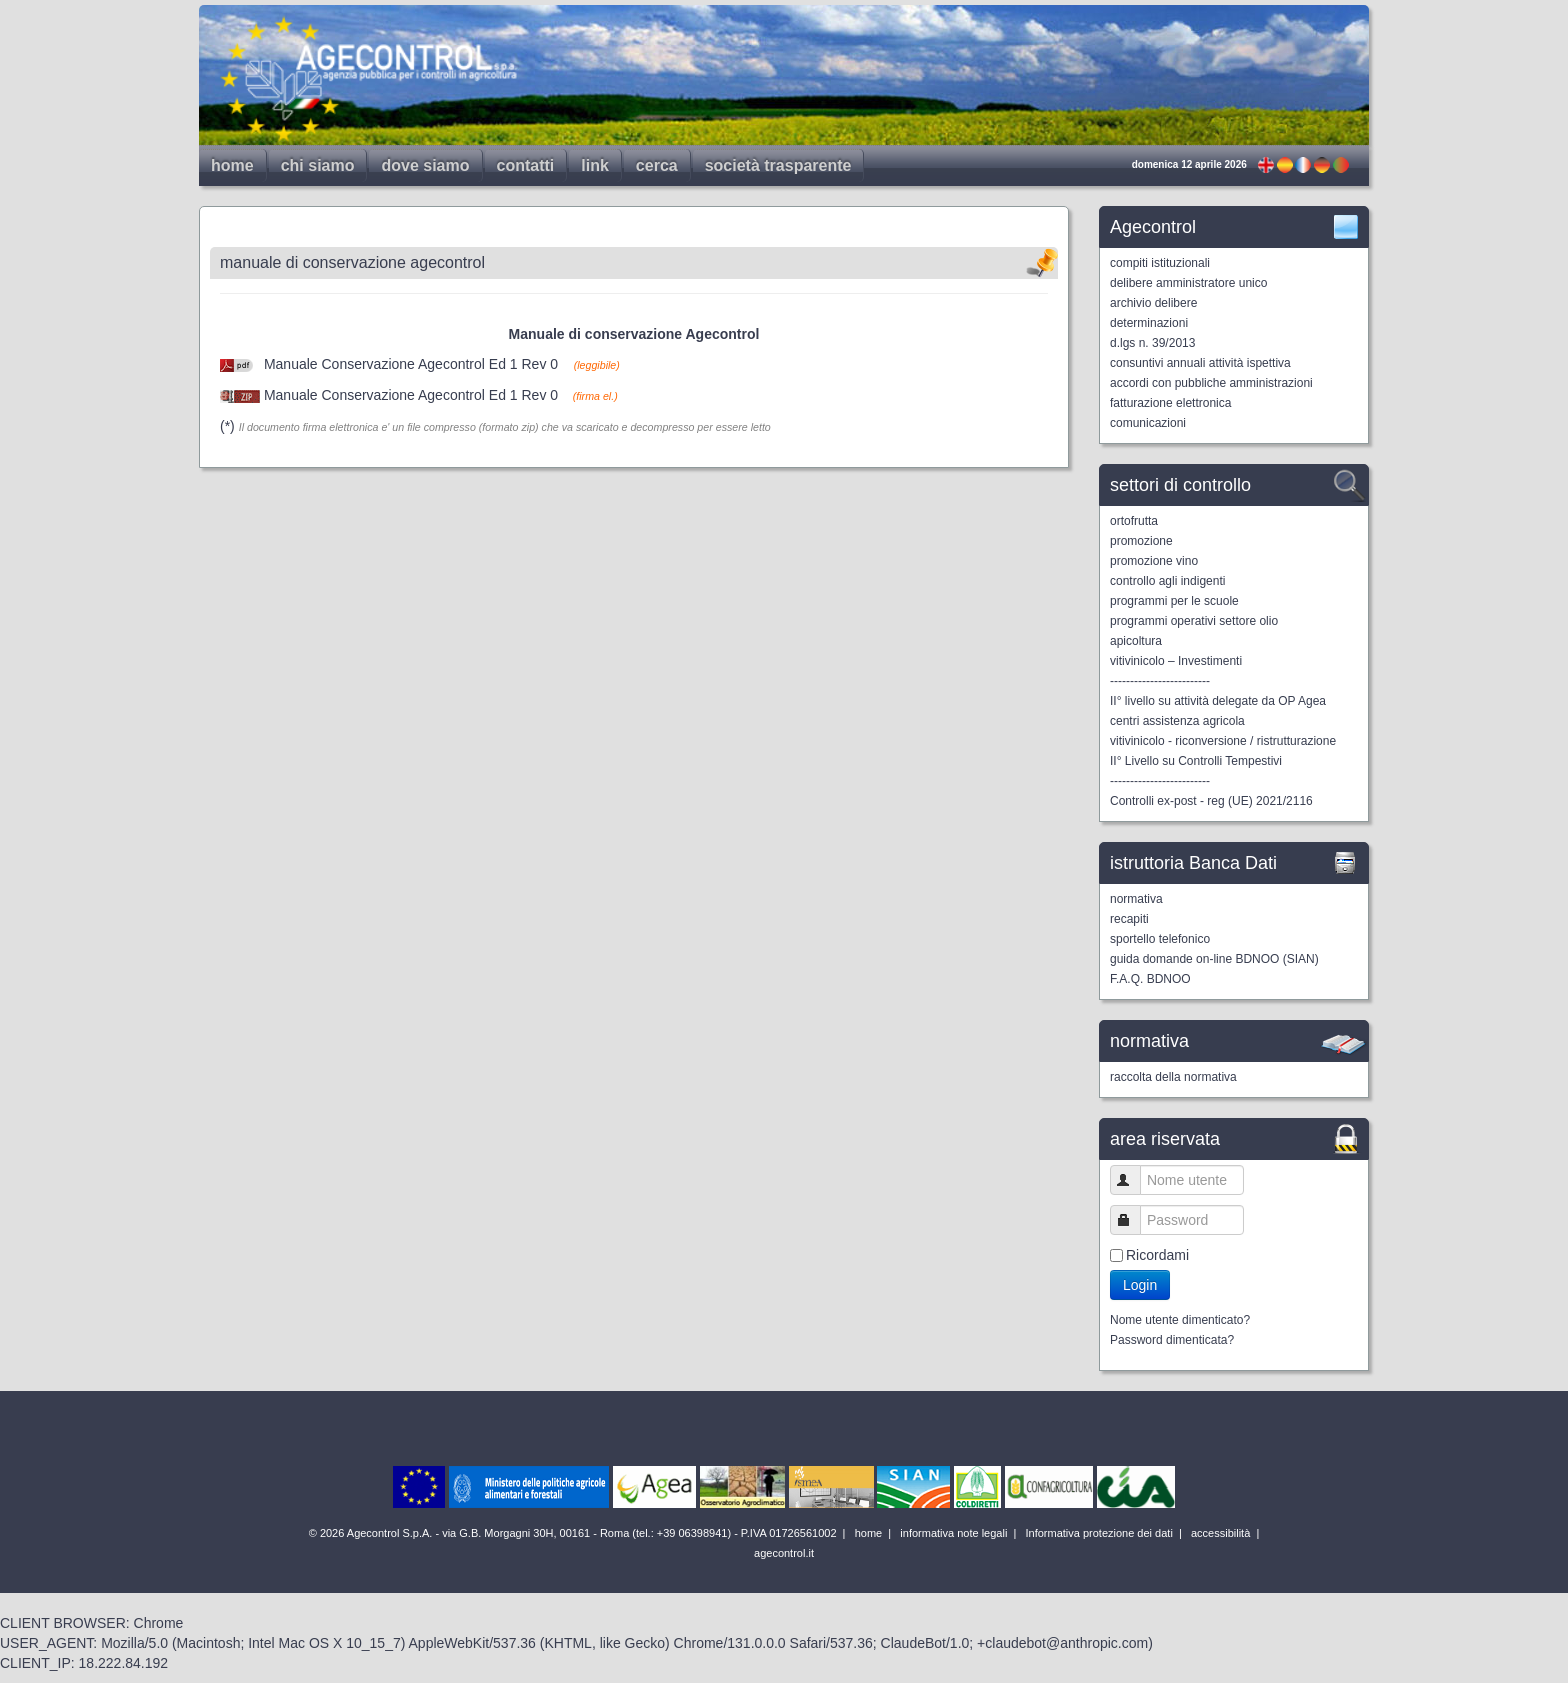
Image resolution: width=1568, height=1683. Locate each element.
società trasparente (778, 165)
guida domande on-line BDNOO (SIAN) (1214, 959)
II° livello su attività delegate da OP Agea (1218, 701)
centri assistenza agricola (1177, 721)
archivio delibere (1153, 303)
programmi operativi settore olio (1194, 621)
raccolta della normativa (1173, 1077)
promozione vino (1154, 561)
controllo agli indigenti (1167, 581)
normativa (1136, 899)
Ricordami (1157, 1255)
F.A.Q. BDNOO (1150, 979)
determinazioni (1149, 323)
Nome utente (1134, 1179)
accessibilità (1219, 1533)
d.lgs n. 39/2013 (1152, 343)
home (232, 165)
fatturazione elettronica (1170, 403)
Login (1140, 1285)
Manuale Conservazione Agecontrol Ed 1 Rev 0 (411, 364)
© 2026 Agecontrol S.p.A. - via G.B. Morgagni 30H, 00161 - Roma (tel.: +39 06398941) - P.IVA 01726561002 (574, 1533)
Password (1134, 1219)
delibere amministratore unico (1188, 283)
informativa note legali (952, 1533)
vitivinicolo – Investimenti (1176, 661)
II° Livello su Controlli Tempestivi (1196, 761)
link (595, 165)
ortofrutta (1134, 521)
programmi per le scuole (1174, 601)
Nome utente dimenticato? (1180, 1320)
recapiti (1129, 919)
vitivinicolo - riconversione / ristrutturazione (1223, 741)
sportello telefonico (1160, 939)
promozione (1141, 541)
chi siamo (318, 165)
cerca (657, 165)
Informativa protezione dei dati (1097, 1533)
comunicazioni (1148, 423)
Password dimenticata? (1172, 1340)
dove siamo (425, 165)
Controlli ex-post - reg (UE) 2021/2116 (1211, 801)
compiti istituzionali (1160, 263)
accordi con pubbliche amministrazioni (1211, 383)
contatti (526, 165)
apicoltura (1136, 641)
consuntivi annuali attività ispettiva (1200, 363)
